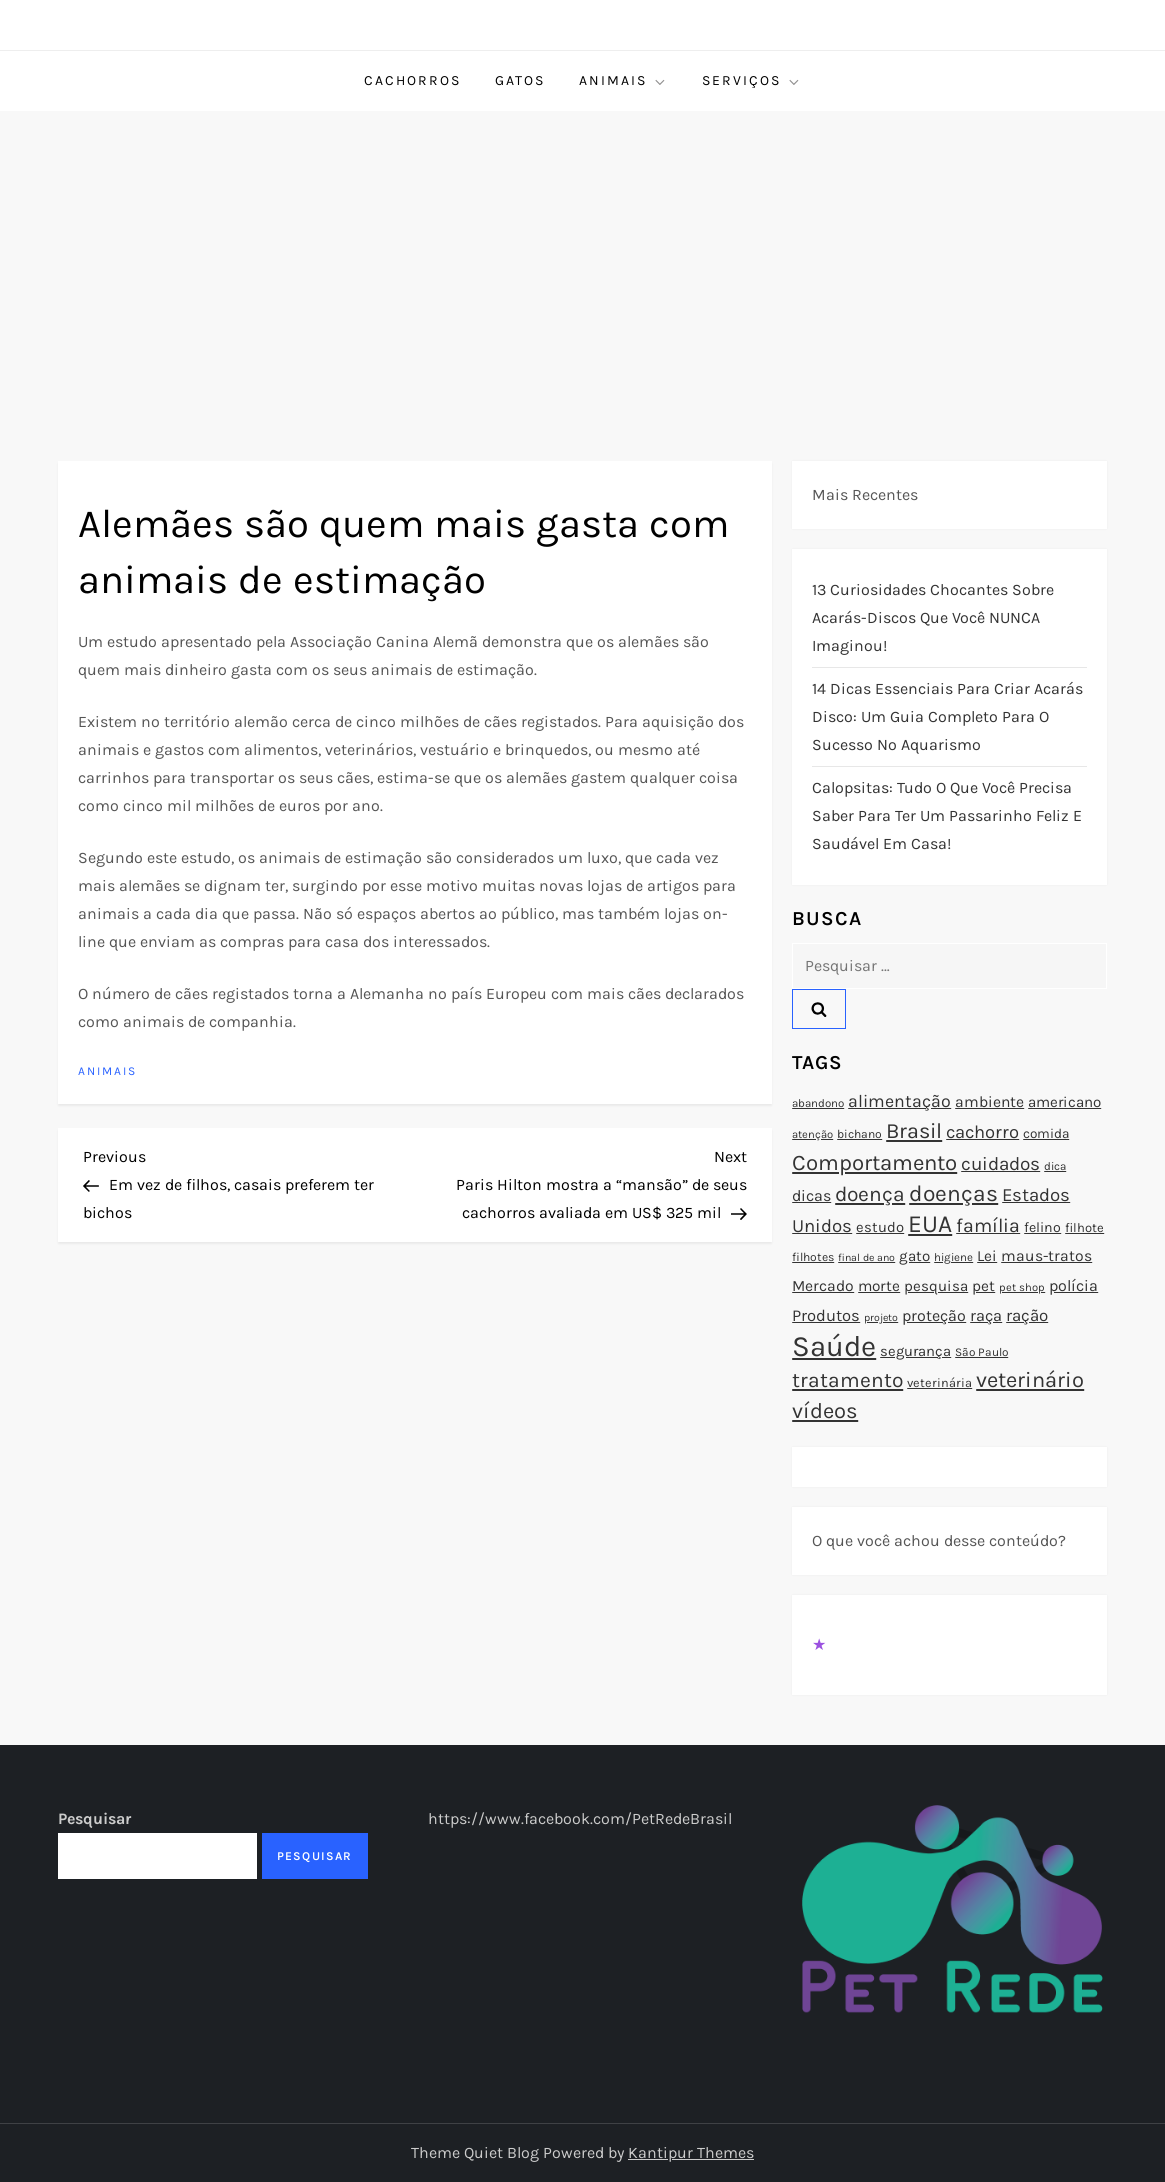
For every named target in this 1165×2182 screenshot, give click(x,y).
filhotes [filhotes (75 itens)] (813, 1257)
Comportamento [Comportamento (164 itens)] (874, 1163)
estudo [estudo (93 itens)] (880, 1227)
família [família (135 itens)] (988, 1225)
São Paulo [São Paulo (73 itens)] (981, 1352)
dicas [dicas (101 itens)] (811, 1195)
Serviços (752, 81)
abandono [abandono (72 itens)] (818, 1103)
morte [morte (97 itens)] (879, 1286)
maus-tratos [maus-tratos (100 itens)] (1046, 1256)
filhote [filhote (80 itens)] (1084, 1227)
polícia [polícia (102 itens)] (1073, 1285)
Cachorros (412, 80)
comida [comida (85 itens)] (1046, 1133)
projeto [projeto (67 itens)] (881, 1317)
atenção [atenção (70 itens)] (812, 1134)
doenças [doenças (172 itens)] (953, 1193)
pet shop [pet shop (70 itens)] (1022, 1287)
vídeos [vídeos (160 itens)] (825, 1411)
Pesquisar (94, 1818)
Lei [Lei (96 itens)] (987, 1256)
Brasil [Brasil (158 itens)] (914, 1130)
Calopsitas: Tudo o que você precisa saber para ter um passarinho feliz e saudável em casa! (947, 815)
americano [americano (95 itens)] (1064, 1102)
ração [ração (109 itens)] (1027, 1315)
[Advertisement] (582, 261)
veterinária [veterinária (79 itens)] (939, 1382)
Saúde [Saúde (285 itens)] (834, 1346)
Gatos (520, 80)
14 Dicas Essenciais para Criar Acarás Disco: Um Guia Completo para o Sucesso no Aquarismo (947, 716)
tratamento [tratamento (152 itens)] (847, 1380)
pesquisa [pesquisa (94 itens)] (936, 1286)
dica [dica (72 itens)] (1055, 1166)
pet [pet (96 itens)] (983, 1286)
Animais (623, 81)
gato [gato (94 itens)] (914, 1256)
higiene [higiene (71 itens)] (953, 1257)
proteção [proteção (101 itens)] (934, 1315)
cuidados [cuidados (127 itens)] (1000, 1164)
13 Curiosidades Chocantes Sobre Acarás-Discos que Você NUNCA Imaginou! (933, 617)
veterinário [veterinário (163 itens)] (1030, 1380)
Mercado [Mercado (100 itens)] (823, 1286)
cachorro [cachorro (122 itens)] (982, 1132)
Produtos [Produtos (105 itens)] (826, 1315)
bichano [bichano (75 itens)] (859, 1134)
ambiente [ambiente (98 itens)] (989, 1102)
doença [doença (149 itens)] (870, 1194)
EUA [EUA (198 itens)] (930, 1223)
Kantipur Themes (691, 2152)
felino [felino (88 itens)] (1042, 1227)
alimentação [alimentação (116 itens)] (899, 1101)
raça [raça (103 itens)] (986, 1315)
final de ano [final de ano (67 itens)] (866, 1257)
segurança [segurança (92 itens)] (915, 1351)
